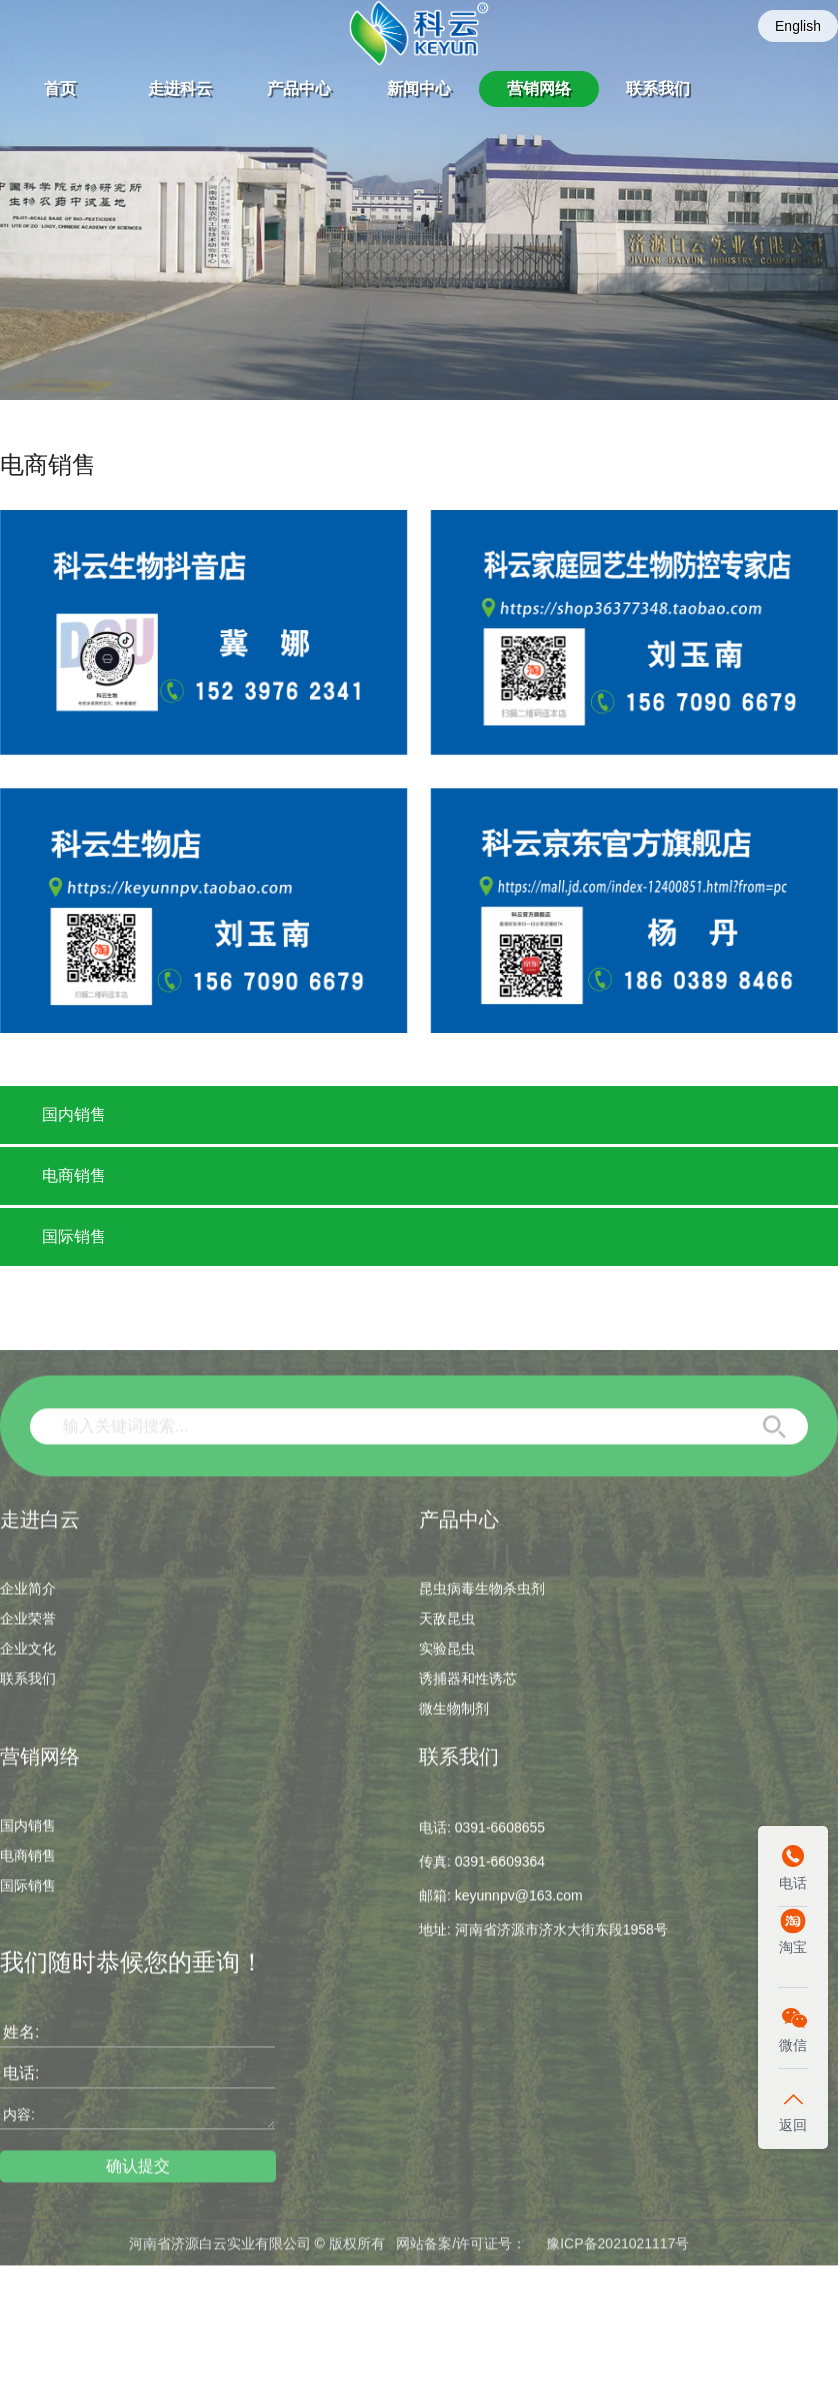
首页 (60, 88)
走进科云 (180, 88)
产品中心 (299, 88)
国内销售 (74, 1114)
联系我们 (658, 88)
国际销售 (74, 1236)
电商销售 (74, 1175)
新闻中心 (419, 88)
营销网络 (539, 88)
